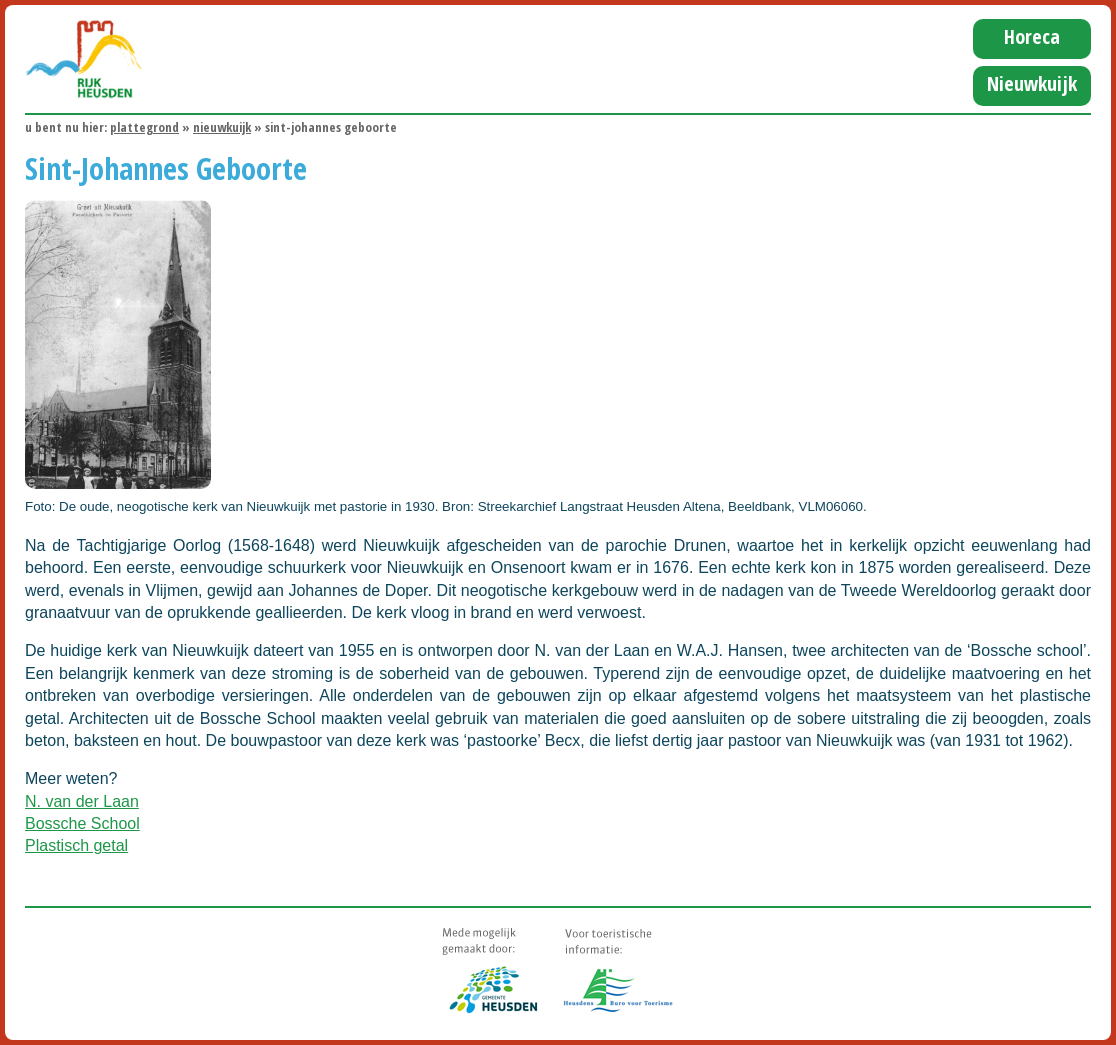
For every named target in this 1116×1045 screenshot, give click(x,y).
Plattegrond (144, 127)
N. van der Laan (82, 801)
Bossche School (82, 823)
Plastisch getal (76, 845)
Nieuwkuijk (1032, 83)
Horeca (1032, 36)
